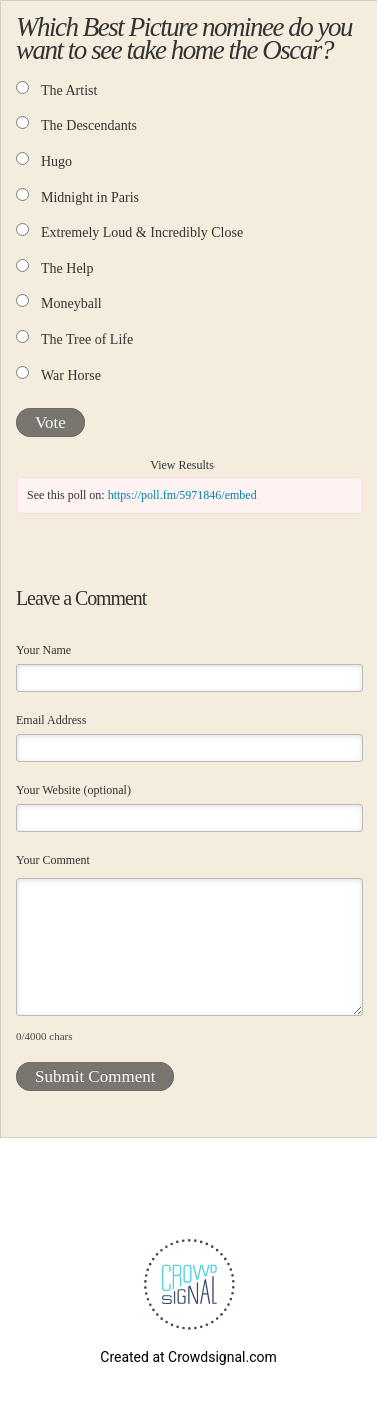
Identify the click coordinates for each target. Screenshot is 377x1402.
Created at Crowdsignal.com (188, 1357)
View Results (182, 465)
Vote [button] (50, 422)
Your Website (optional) (73, 790)
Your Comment (53, 860)
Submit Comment (95, 1076)
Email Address (51, 720)
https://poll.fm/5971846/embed (182, 495)
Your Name (43, 650)
